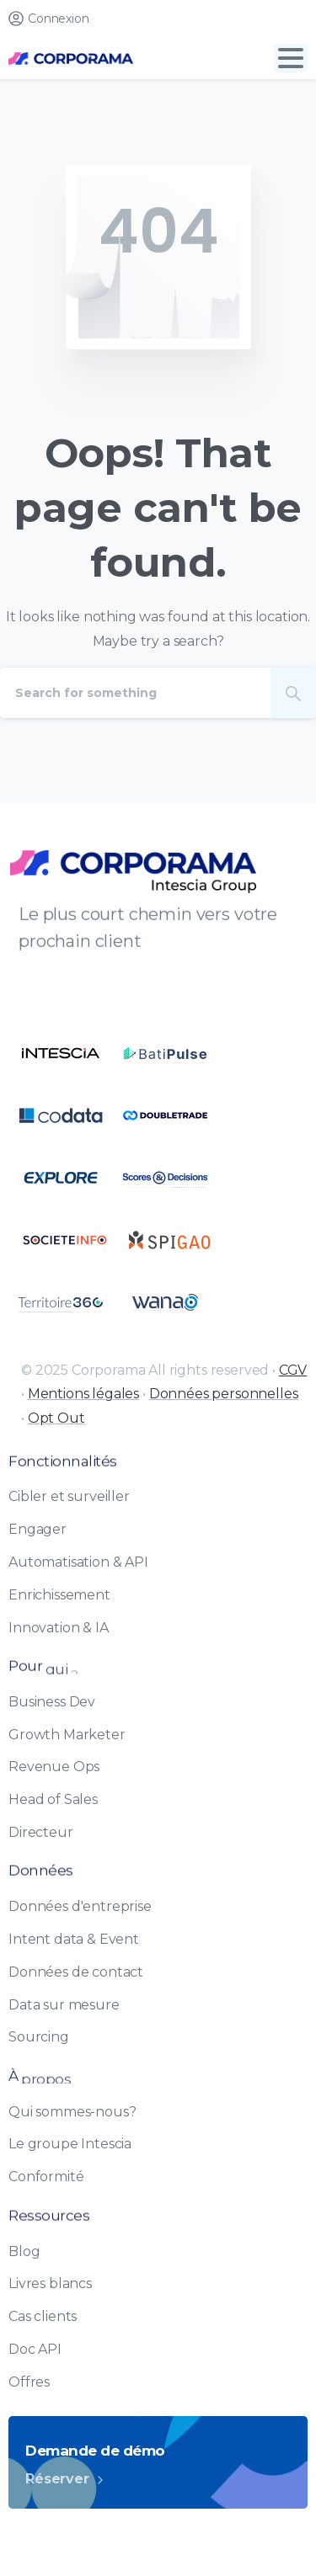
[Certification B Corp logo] (61, 1053)
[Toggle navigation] (291, 58)
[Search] (135, 693)
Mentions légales (83, 1394)
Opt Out (56, 1418)
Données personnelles (223, 1394)
